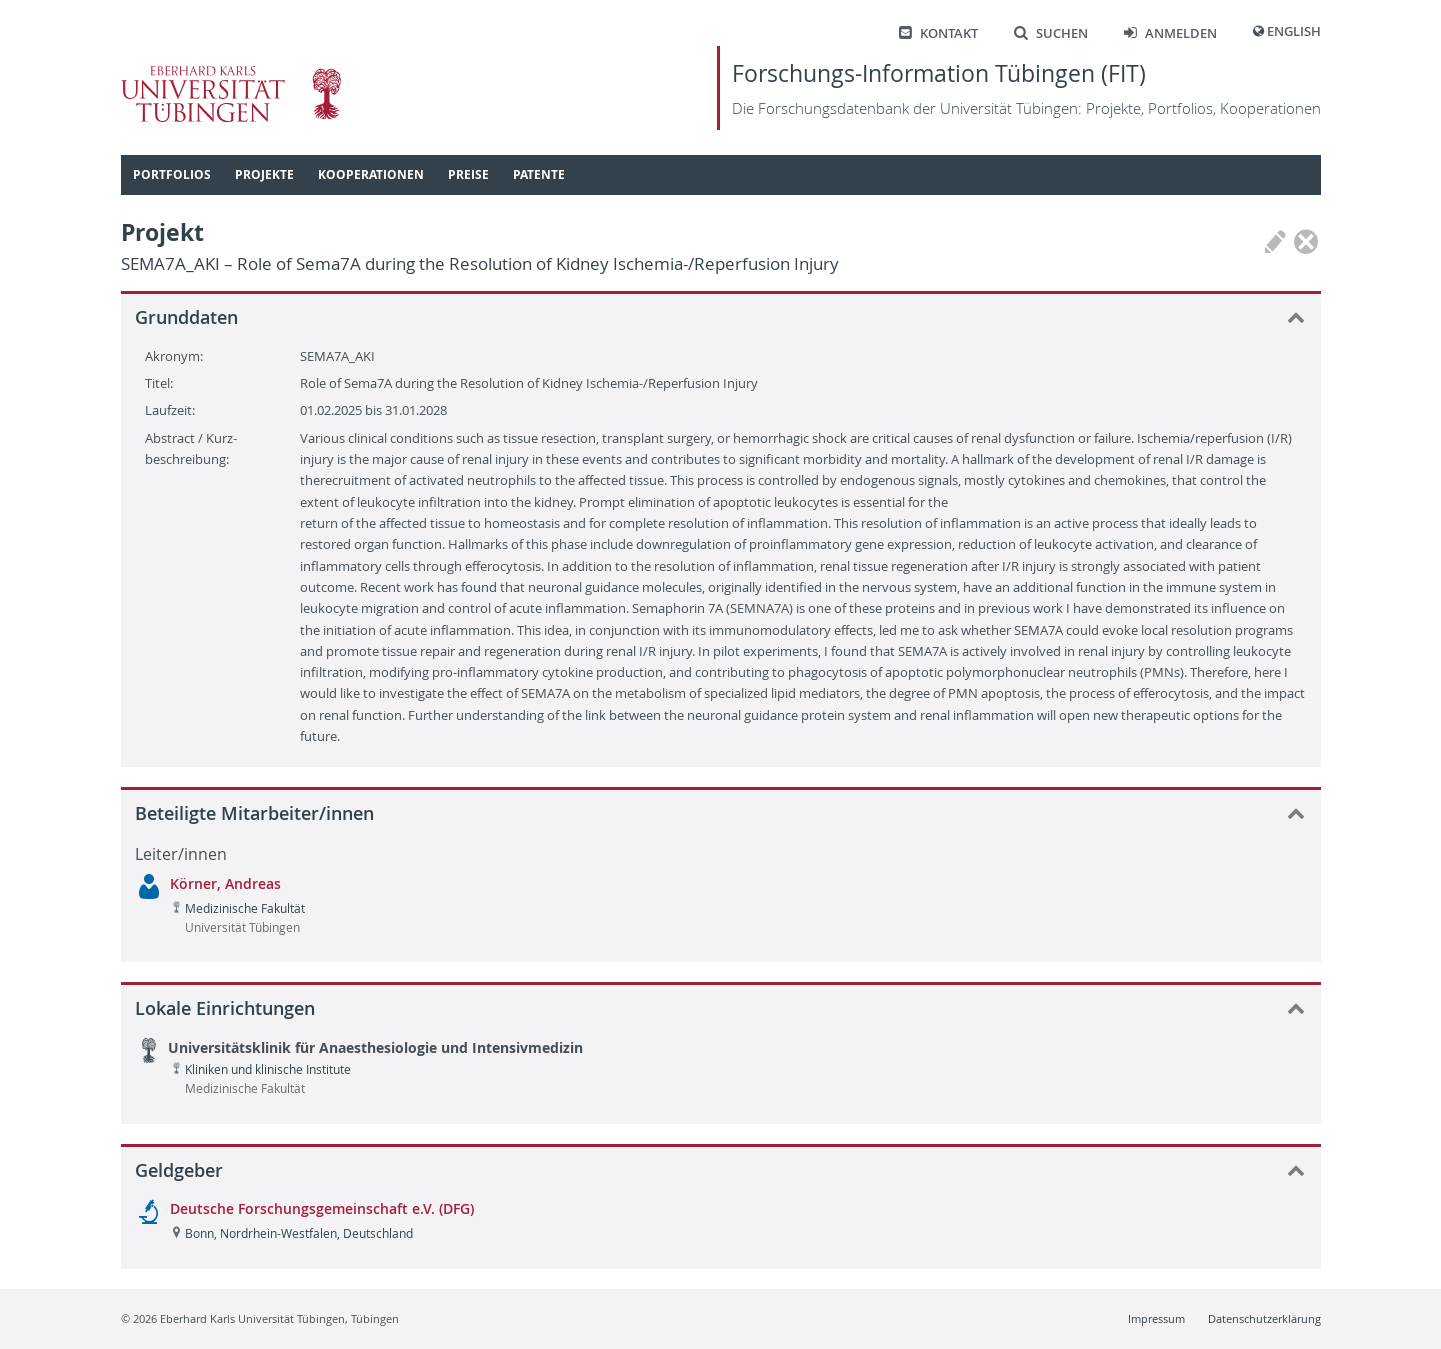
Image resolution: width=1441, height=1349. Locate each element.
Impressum (1156, 1318)
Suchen (1051, 33)
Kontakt (938, 33)
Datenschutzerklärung (1264, 1318)
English (1294, 31)
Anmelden (1170, 33)
